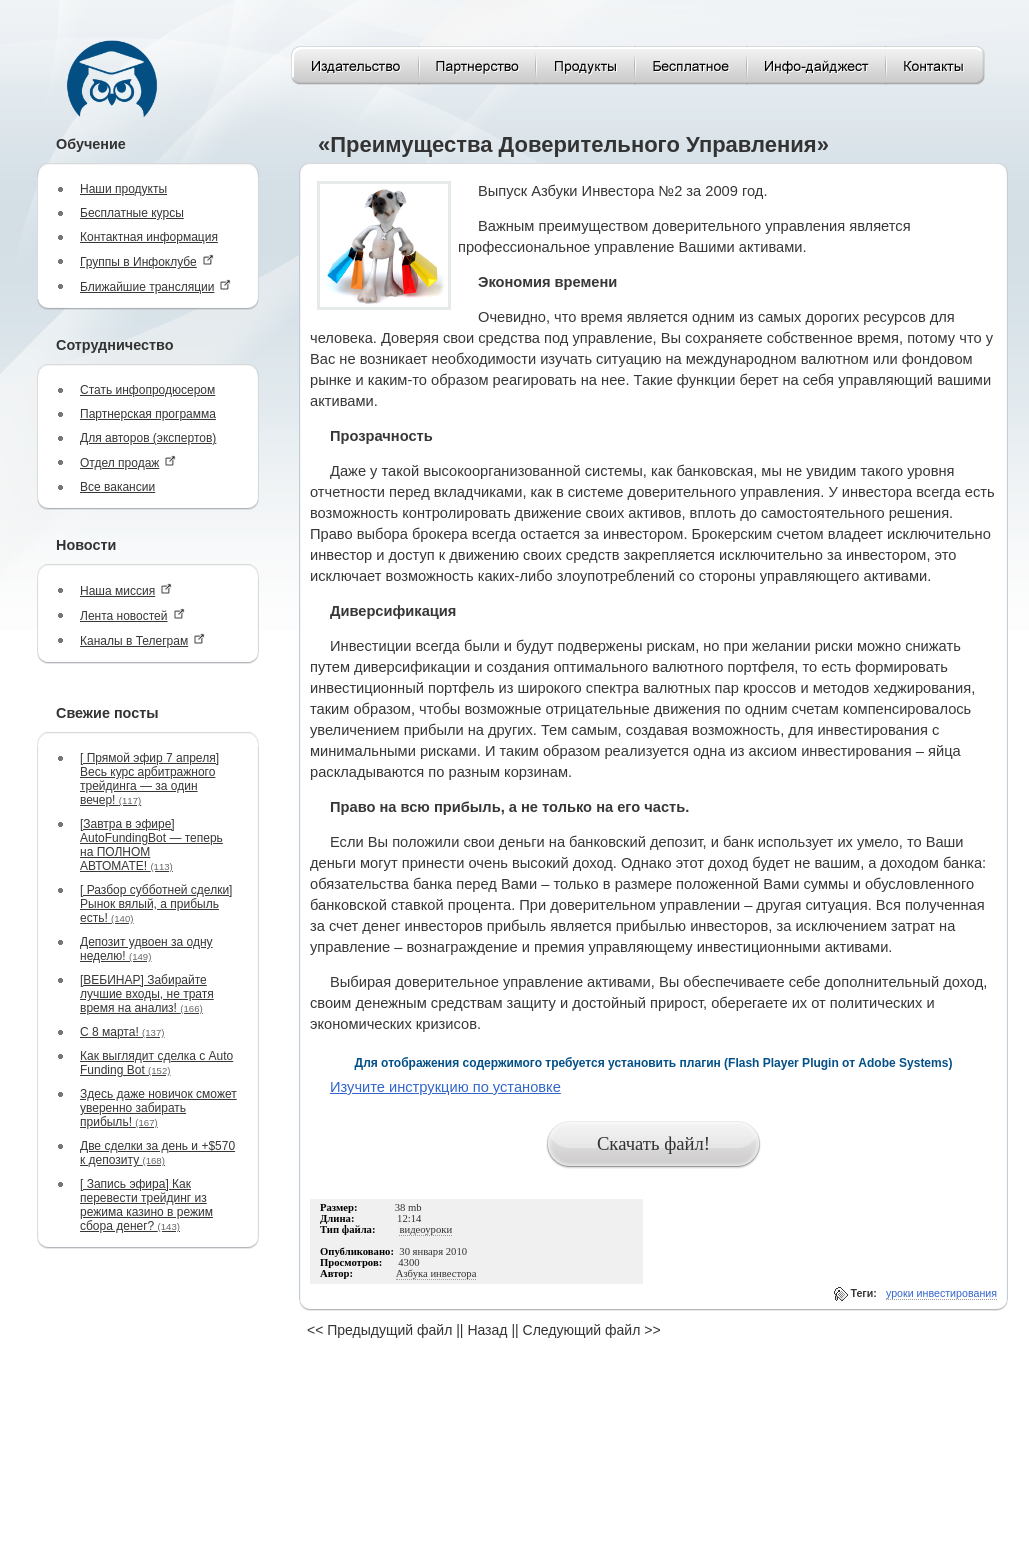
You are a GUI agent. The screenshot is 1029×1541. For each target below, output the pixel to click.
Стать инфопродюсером (147, 390)
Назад (487, 1330)
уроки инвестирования (941, 1293)
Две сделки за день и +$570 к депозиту (157, 1153)
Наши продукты (123, 189)
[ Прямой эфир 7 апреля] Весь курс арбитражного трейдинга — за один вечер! (149, 779)
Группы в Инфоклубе (147, 261)
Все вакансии (117, 487)
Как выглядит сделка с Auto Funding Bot (156, 1063)
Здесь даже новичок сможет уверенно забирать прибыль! (158, 1108)
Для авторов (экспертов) (148, 438)
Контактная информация (149, 237)
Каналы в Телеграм (142, 640)
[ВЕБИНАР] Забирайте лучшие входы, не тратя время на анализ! (147, 994)
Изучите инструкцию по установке (445, 1087)
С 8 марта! (122, 1032)
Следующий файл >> (592, 1330)
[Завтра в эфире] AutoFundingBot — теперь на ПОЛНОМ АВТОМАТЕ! (151, 845)
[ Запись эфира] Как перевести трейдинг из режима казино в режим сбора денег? (146, 1205)
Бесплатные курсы (132, 213)
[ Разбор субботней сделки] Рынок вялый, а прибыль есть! (156, 904)
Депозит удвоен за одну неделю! (146, 949)
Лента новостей (132, 615)
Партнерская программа (148, 414)
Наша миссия (126, 590)
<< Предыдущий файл (379, 1330)
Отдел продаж (128, 462)
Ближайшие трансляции (155, 286)
